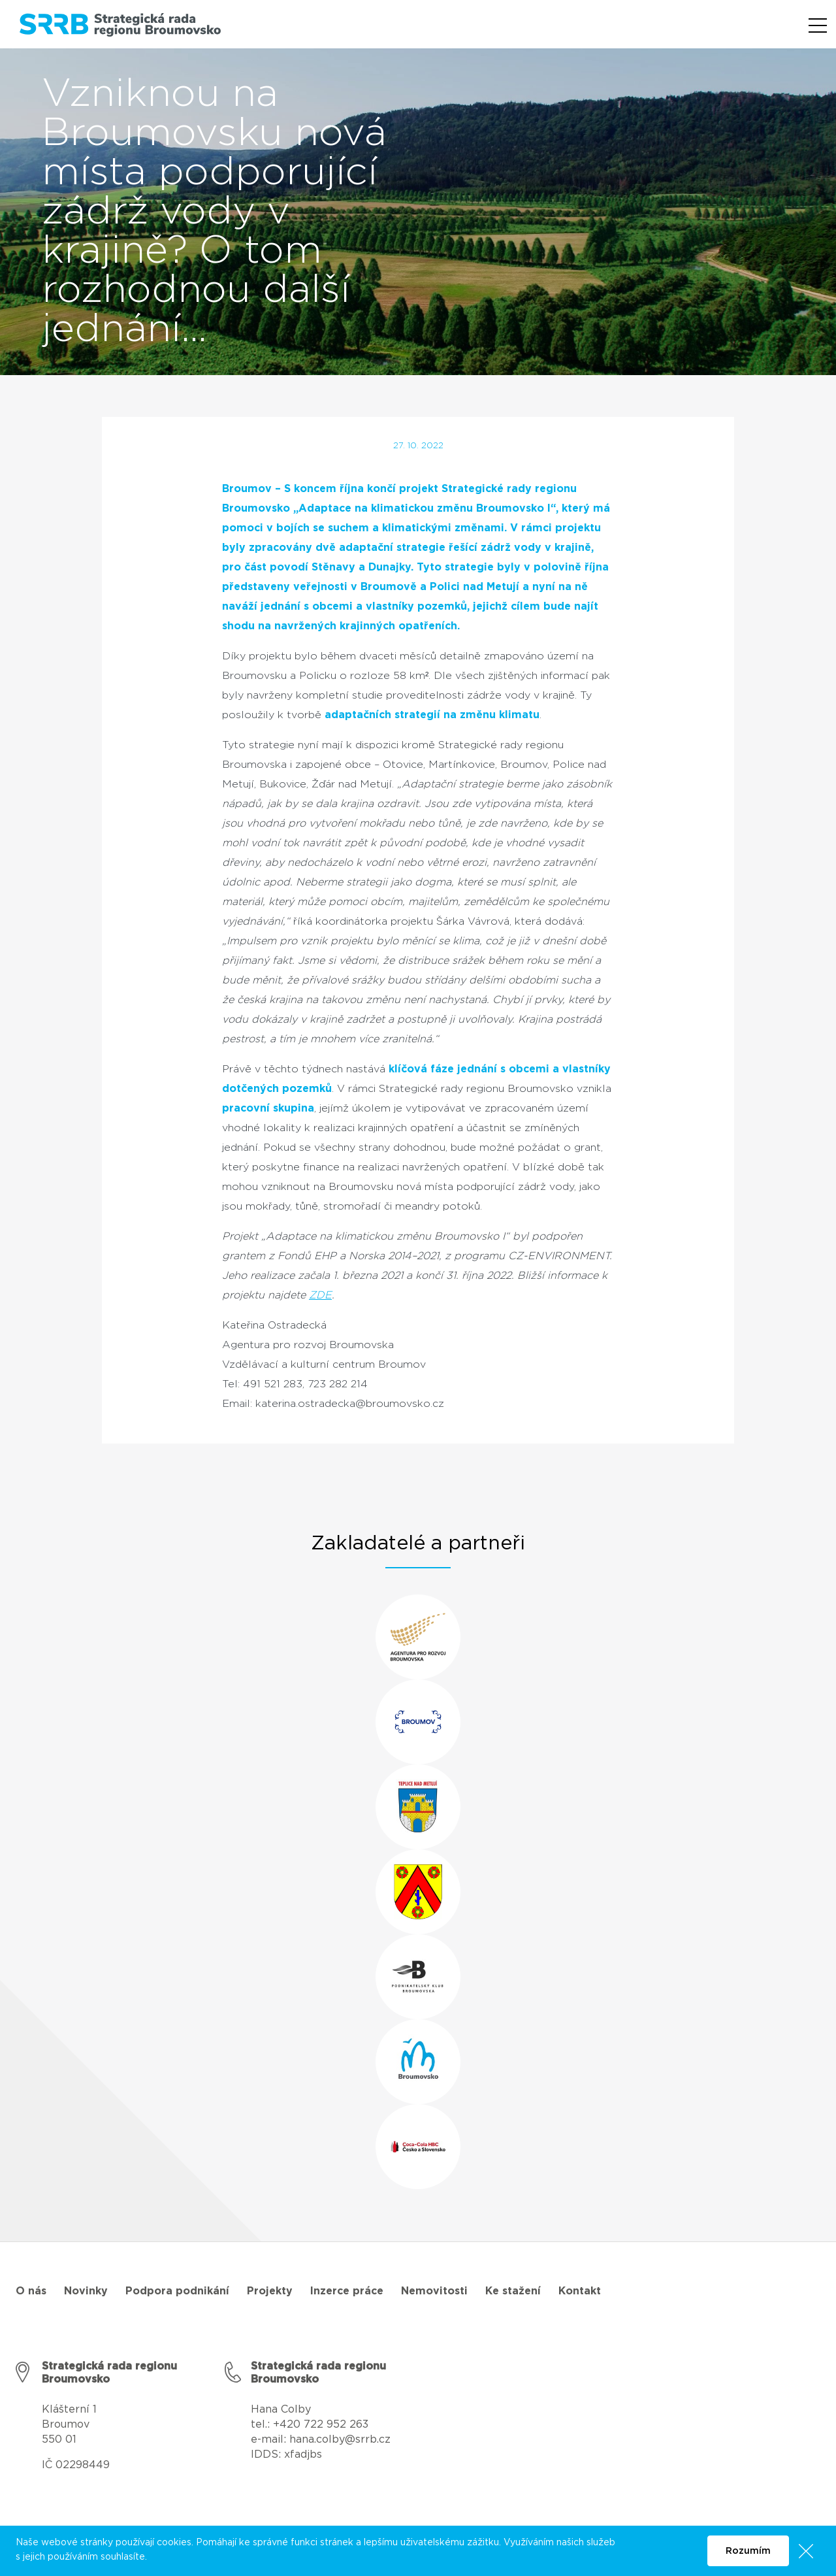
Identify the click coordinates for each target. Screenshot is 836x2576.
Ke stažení (513, 2291)
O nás (31, 2291)
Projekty (270, 2291)
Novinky (86, 2291)
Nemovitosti (434, 2291)
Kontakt (579, 2291)
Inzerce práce (346, 2291)
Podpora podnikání (177, 2291)
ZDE (320, 1295)
